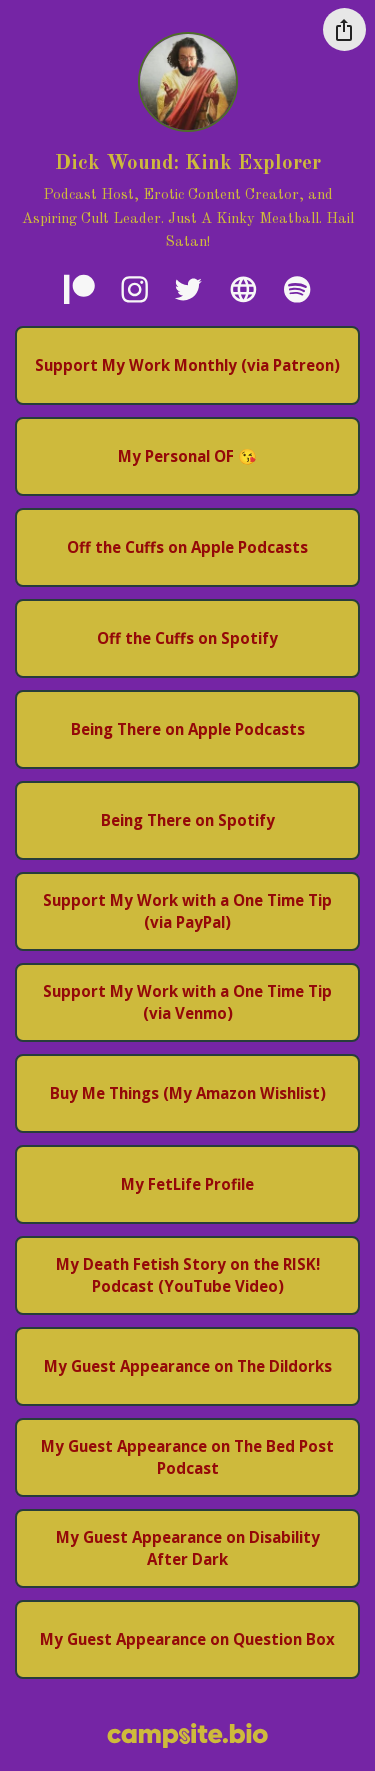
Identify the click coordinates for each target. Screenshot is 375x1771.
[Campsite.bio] (187, 1735)
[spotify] (297, 289)
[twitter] (188, 289)
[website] (243, 289)
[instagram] (134, 289)
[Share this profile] (344, 29)
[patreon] (80, 289)
